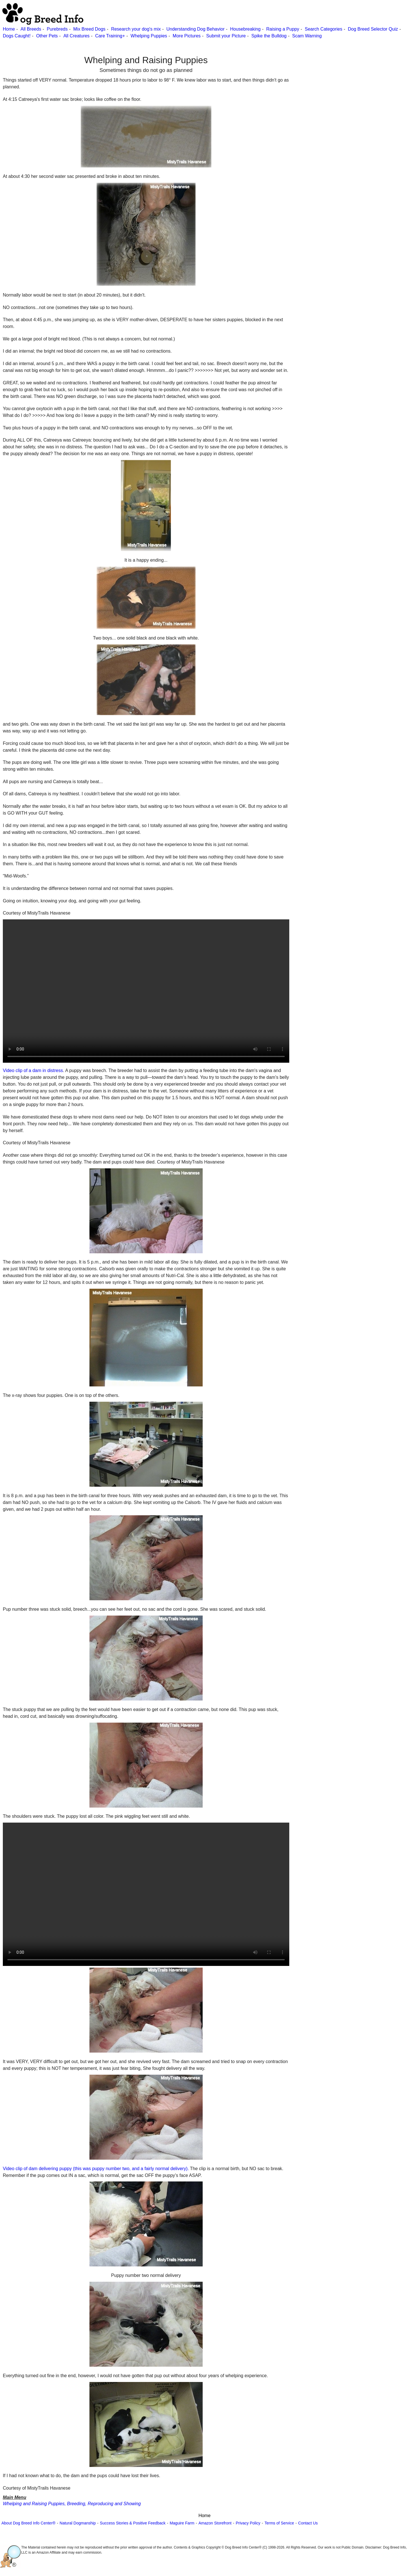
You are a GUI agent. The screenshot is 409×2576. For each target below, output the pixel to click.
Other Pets (47, 35)
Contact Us (308, 2523)
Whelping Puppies (148, 35)
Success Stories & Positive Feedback (133, 2523)
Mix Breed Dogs (89, 29)
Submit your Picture (226, 35)
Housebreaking (245, 29)
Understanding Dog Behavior (195, 29)
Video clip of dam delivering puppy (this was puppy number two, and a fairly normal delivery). (96, 2168)
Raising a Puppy (282, 29)
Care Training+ (110, 35)
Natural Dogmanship (78, 2523)
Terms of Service (279, 2523)
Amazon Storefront (215, 2523)
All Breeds (30, 29)
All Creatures (76, 35)
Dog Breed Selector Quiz (373, 29)
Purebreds (57, 29)
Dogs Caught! (17, 35)
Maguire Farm (182, 2523)
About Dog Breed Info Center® (28, 2523)
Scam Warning (307, 35)
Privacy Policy (248, 2523)
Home (9, 29)
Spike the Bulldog (269, 35)
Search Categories (323, 29)
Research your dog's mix (136, 29)
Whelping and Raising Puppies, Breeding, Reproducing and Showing (72, 2503)
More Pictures (187, 35)
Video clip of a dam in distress (33, 1070)
